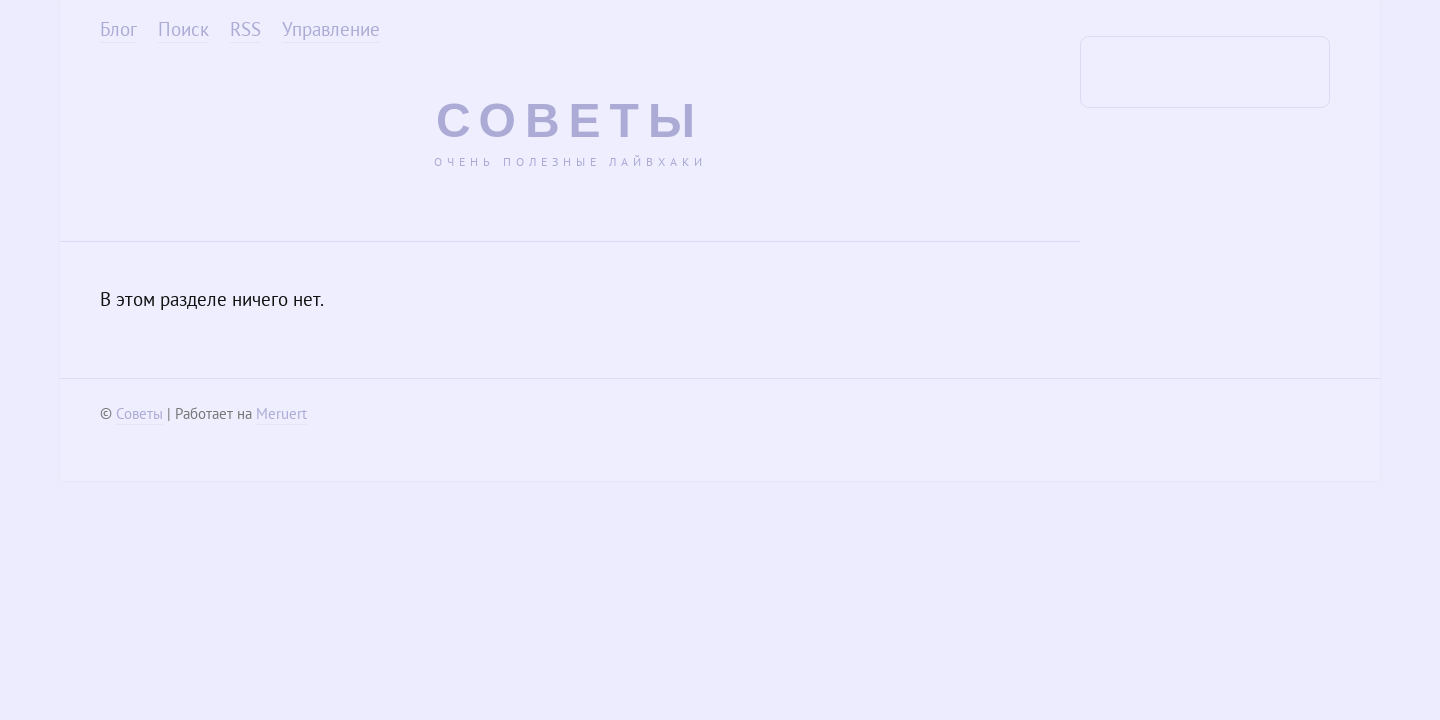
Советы (570, 120)
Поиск (183, 29)
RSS (245, 29)
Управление (331, 29)
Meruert (281, 413)
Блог (118, 29)
